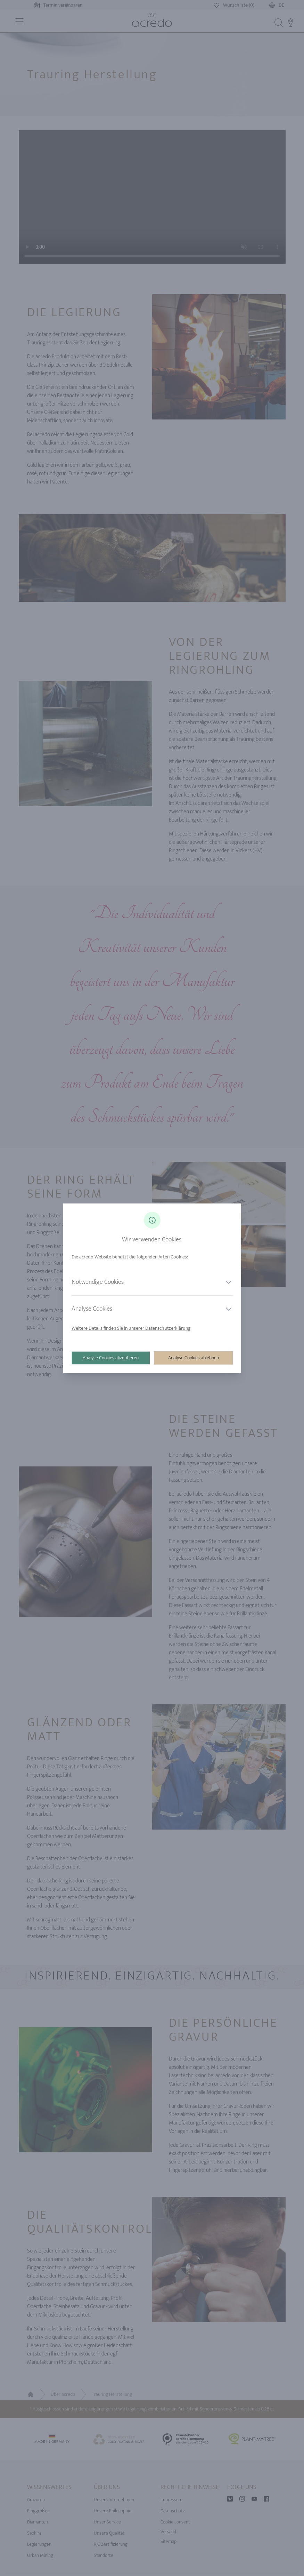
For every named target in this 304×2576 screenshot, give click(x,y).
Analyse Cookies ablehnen (193, 1358)
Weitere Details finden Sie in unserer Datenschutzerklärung (131, 1328)
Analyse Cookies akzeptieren (111, 1358)
